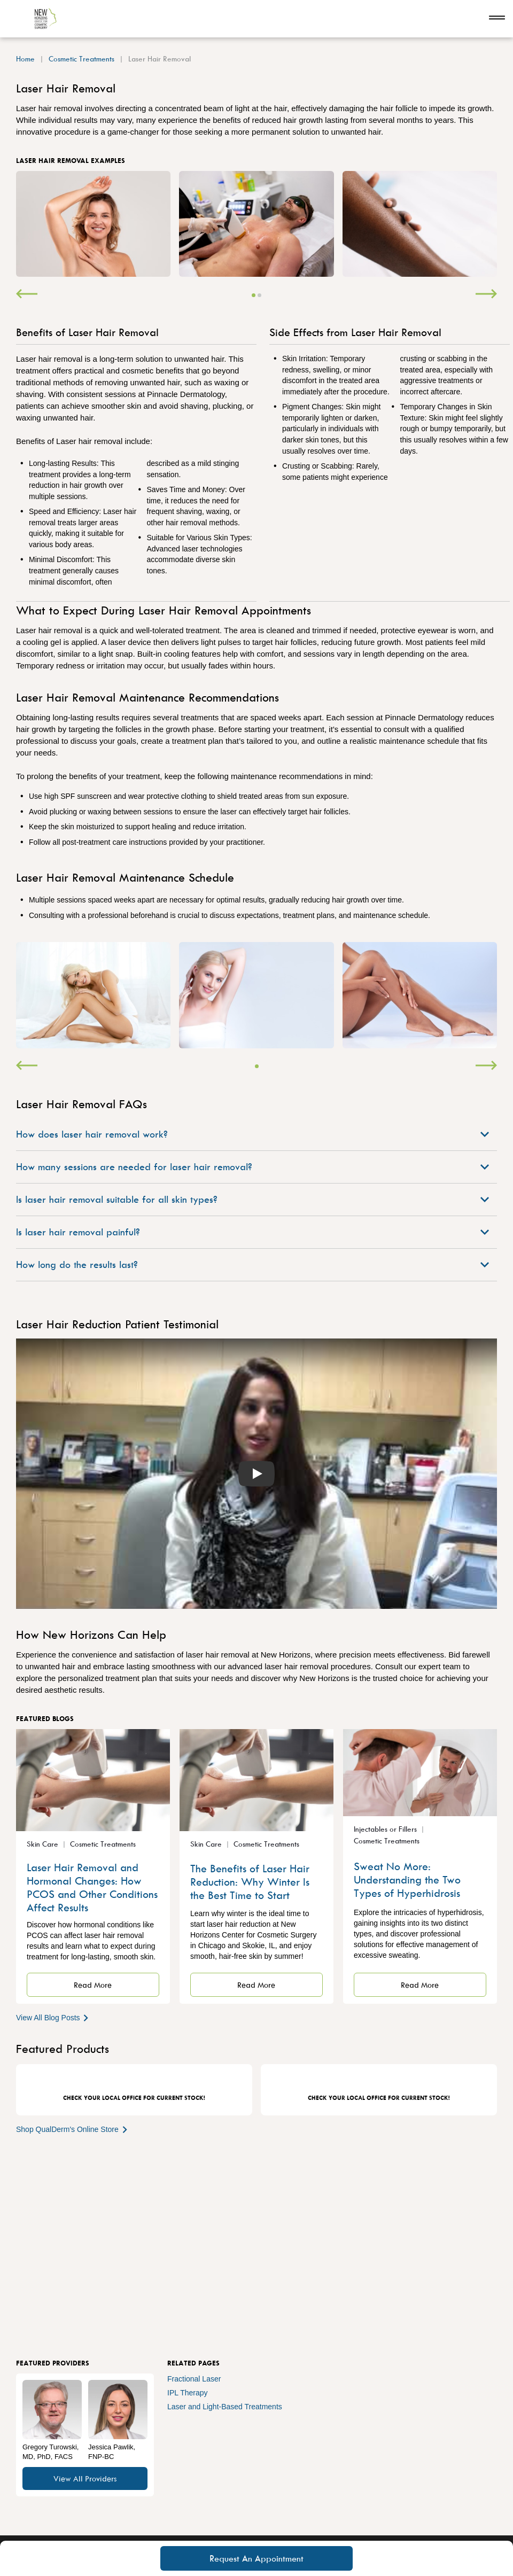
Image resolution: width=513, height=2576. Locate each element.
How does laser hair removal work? (252, 1134)
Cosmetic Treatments (81, 59)
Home (25, 59)
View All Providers (84, 2478)
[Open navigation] (497, 18)
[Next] (486, 295)
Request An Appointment (256, 2558)
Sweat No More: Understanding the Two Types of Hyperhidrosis (407, 1879)
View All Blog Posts (53, 2017)
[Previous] (26, 295)
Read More (93, 1985)
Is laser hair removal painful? (252, 1232)
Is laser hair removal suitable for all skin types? (252, 1199)
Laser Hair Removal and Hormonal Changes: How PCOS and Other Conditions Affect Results (92, 1887)
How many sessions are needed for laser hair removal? (252, 1167)
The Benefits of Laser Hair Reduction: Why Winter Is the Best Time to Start (249, 1882)
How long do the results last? (252, 1264)
